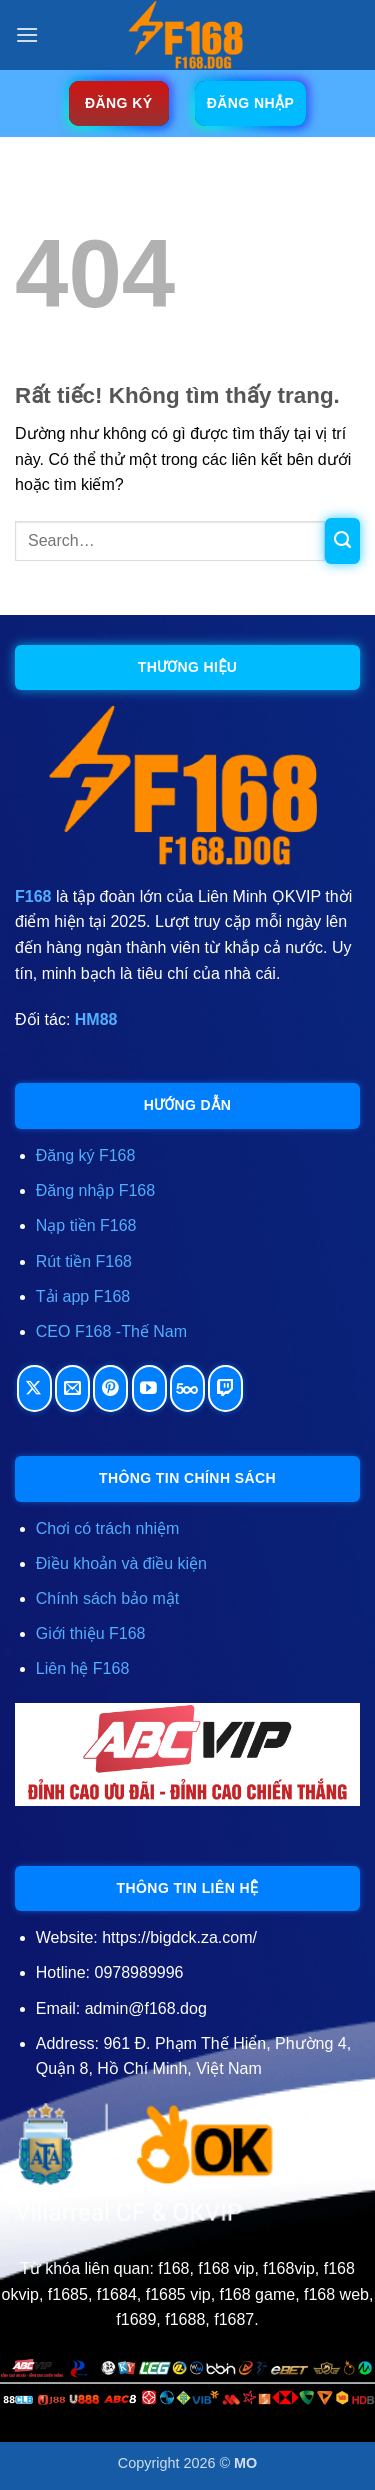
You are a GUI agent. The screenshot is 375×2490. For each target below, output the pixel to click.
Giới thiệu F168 (91, 1633)
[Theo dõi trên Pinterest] (110, 1388)
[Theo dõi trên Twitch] (225, 1388)
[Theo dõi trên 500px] (187, 1388)
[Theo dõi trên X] (34, 1388)
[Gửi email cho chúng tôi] (72, 1388)
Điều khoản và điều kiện (121, 1563)
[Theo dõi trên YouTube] (149, 1388)
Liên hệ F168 (83, 1668)
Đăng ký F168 (86, 1155)
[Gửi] (342, 541)
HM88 (96, 1019)
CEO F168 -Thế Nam (111, 1331)
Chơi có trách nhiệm (108, 1528)
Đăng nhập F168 (95, 1190)
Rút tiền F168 (84, 1261)
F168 (33, 896)
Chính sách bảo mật (107, 1598)
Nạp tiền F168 (86, 1225)
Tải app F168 (83, 1296)
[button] (27, 34)
